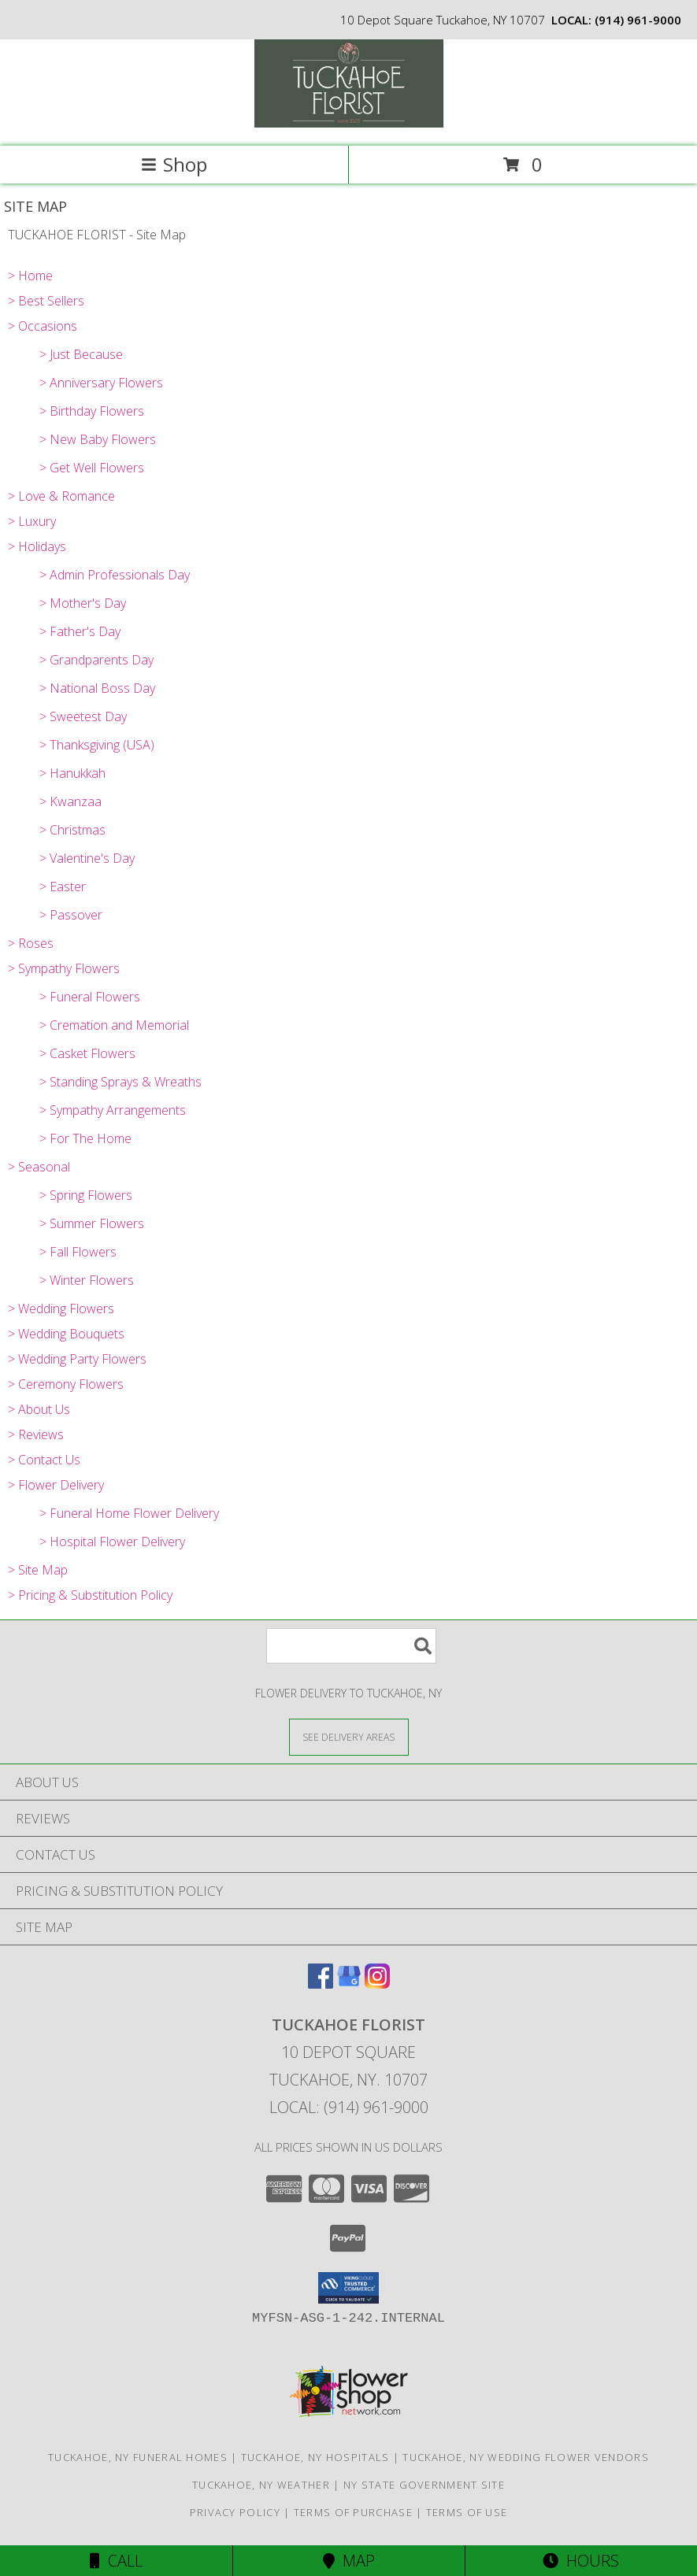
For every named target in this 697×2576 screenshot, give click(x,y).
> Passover (70, 914)
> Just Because (81, 354)
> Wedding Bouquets (66, 1333)
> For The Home (85, 1138)
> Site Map (38, 1570)
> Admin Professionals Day (114, 574)
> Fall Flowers (78, 1251)
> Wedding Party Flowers (77, 1359)
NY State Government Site (424, 2485)
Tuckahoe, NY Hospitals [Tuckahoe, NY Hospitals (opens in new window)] (315, 2457)
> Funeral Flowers (89, 996)
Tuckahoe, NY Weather (261, 2485)
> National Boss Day (97, 688)
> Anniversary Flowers (101, 382)
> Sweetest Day (83, 716)
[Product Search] (351, 1646)
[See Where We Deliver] (349, 1736)
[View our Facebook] (320, 1984)
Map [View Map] (349, 2560)
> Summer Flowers (91, 1223)
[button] (348, 2288)
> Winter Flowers (86, 1280)
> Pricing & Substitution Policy (90, 1595)
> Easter (62, 886)
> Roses (31, 943)
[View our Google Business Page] (348, 1984)
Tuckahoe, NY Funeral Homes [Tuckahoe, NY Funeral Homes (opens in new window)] (138, 2457)
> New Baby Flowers (97, 439)
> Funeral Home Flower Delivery (129, 1513)
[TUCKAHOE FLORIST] (348, 123)
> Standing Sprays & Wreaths (120, 1081)
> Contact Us (44, 1459)
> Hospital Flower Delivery (112, 1541)
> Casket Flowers (87, 1053)
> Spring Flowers (85, 1195)
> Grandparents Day (96, 659)
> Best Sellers (46, 300)
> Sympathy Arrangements (112, 1110)
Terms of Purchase (353, 2512)
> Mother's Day (82, 603)
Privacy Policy (235, 2512)
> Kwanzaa (70, 801)
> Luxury (32, 521)
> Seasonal (39, 1166)
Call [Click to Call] (116, 2560)
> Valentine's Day (87, 858)
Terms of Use (467, 2512)
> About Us (39, 1409)
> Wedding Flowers (61, 1308)
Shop (174, 164)
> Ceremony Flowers (66, 1384)
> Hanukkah (72, 773)
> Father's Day (79, 631)
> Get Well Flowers (91, 467)
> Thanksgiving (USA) (96, 744)
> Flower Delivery (56, 1484)
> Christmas (72, 829)
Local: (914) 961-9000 (348, 2107)
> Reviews (36, 1434)
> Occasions (42, 326)
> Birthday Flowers (91, 411)
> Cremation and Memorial (114, 1025)
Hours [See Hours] (581, 2560)
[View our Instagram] (377, 1984)
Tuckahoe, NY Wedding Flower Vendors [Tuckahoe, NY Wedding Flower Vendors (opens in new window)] (525, 2457)
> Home (30, 275)
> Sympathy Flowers (64, 968)
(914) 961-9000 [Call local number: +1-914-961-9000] (638, 20)
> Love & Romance (61, 496)
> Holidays (37, 546)
